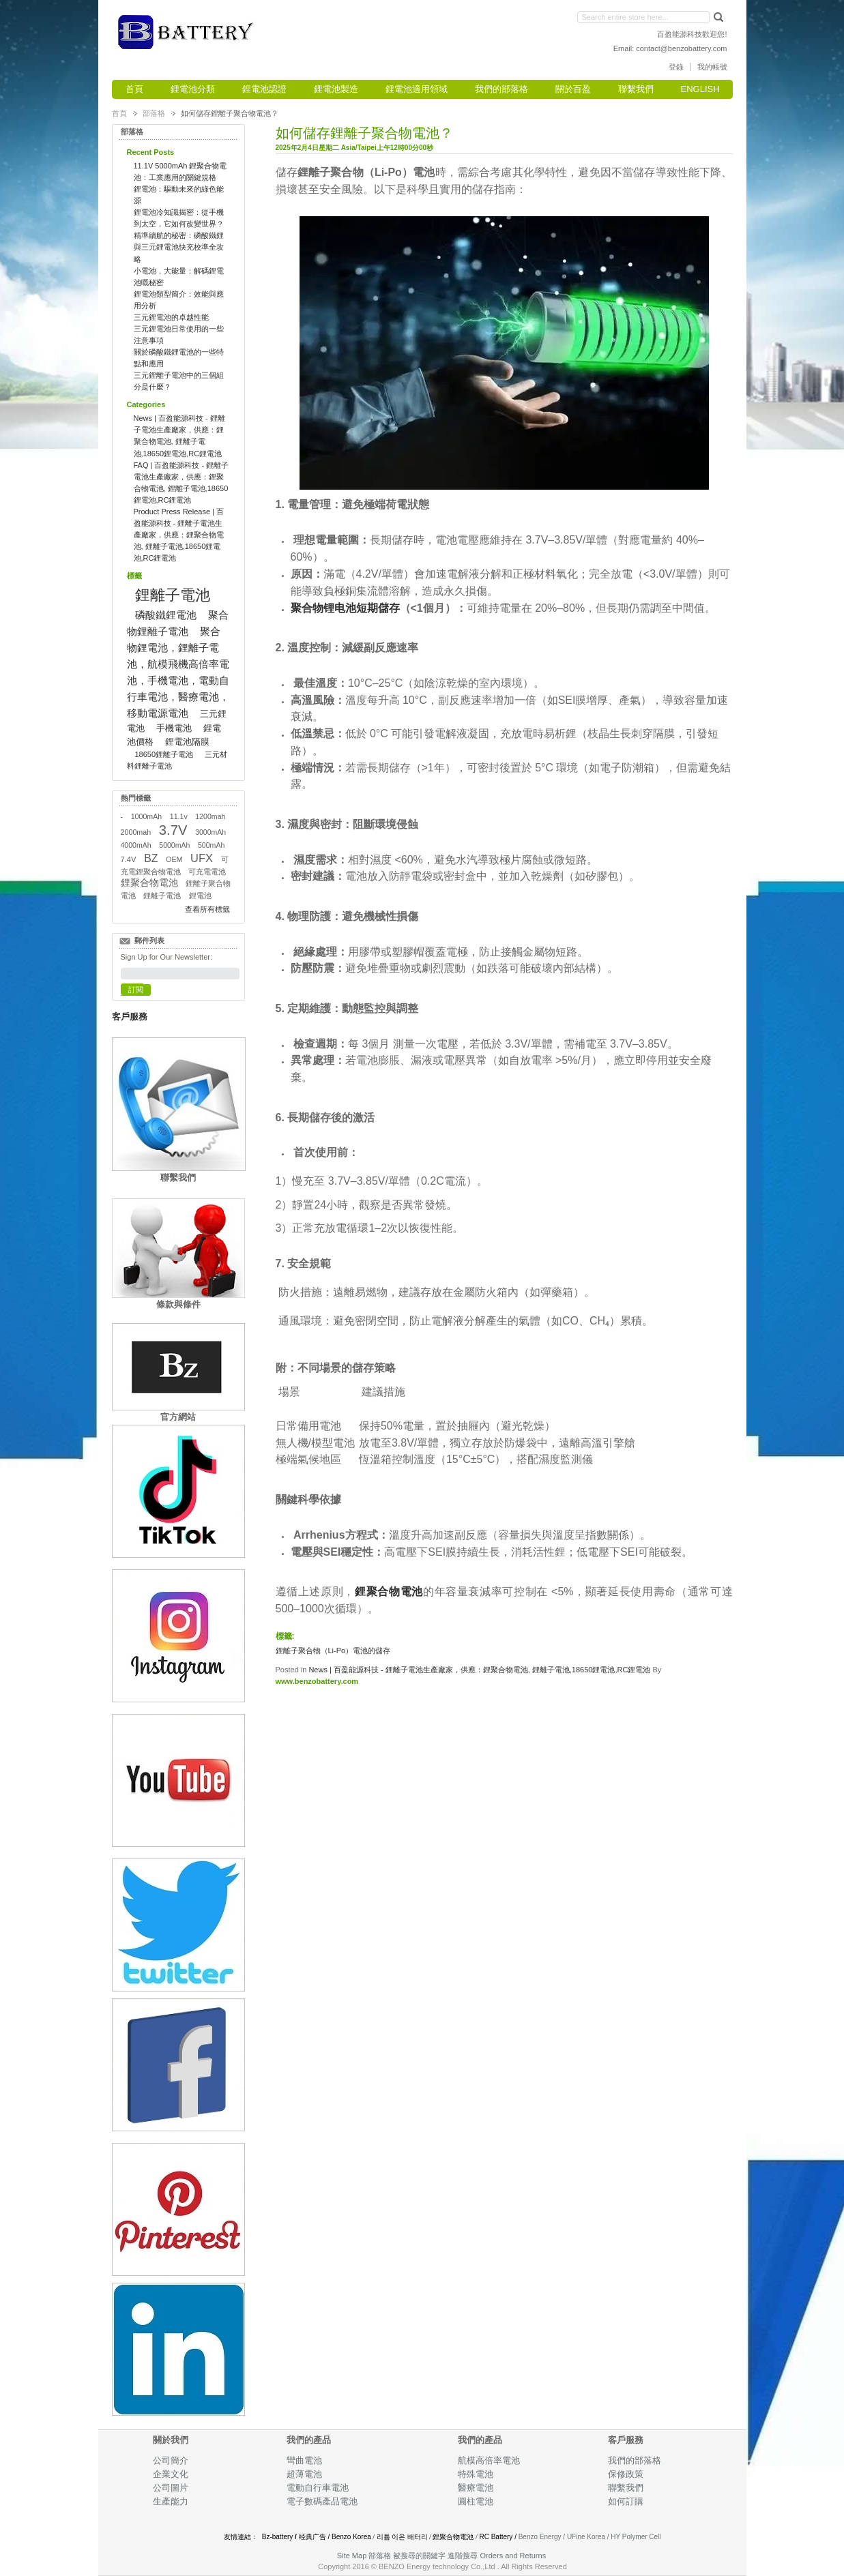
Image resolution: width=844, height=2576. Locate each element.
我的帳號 (712, 67)
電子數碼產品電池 (322, 2501)
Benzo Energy (540, 2537)
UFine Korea (586, 2537)
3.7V (173, 830)
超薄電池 (304, 2474)
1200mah (210, 816)
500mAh (211, 845)
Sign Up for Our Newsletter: (167, 957)
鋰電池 (200, 895)
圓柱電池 (476, 2501)
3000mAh (210, 832)
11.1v (179, 816)
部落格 (154, 113)
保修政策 (625, 2474)
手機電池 (174, 728)
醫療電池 (475, 2488)
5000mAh (174, 845)
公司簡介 (170, 2460)
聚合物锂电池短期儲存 (345, 608)
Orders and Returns (513, 2555)
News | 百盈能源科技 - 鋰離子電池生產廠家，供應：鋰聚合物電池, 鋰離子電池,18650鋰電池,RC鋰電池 (479, 1669)
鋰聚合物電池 (149, 883)
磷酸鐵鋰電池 (166, 615)
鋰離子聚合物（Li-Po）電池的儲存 (333, 1650)
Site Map (351, 2555)
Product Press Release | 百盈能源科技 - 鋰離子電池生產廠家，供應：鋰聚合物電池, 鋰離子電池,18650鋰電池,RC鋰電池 (179, 534)
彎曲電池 (305, 2460)
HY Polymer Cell (635, 2537)
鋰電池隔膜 (187, 742)
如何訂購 (625, 2501)
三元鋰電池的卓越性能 (171, 317)
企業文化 (170, 2474)
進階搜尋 (463, 2555)
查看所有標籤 (207, 909)
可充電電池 (207, 872)
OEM (174, 859)
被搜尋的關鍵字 (419, 2555)
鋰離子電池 (172, 595)
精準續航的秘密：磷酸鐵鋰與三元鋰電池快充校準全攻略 (179, 247)
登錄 (676, 67)
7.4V (128, 859)
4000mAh (136, 845)
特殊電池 (475, 2474)
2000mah (136, 832)
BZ (151, 858)
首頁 (119, 113)
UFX (201, 858)
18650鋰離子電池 (164, 754)
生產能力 (170, 2501)
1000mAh (146, 816)
